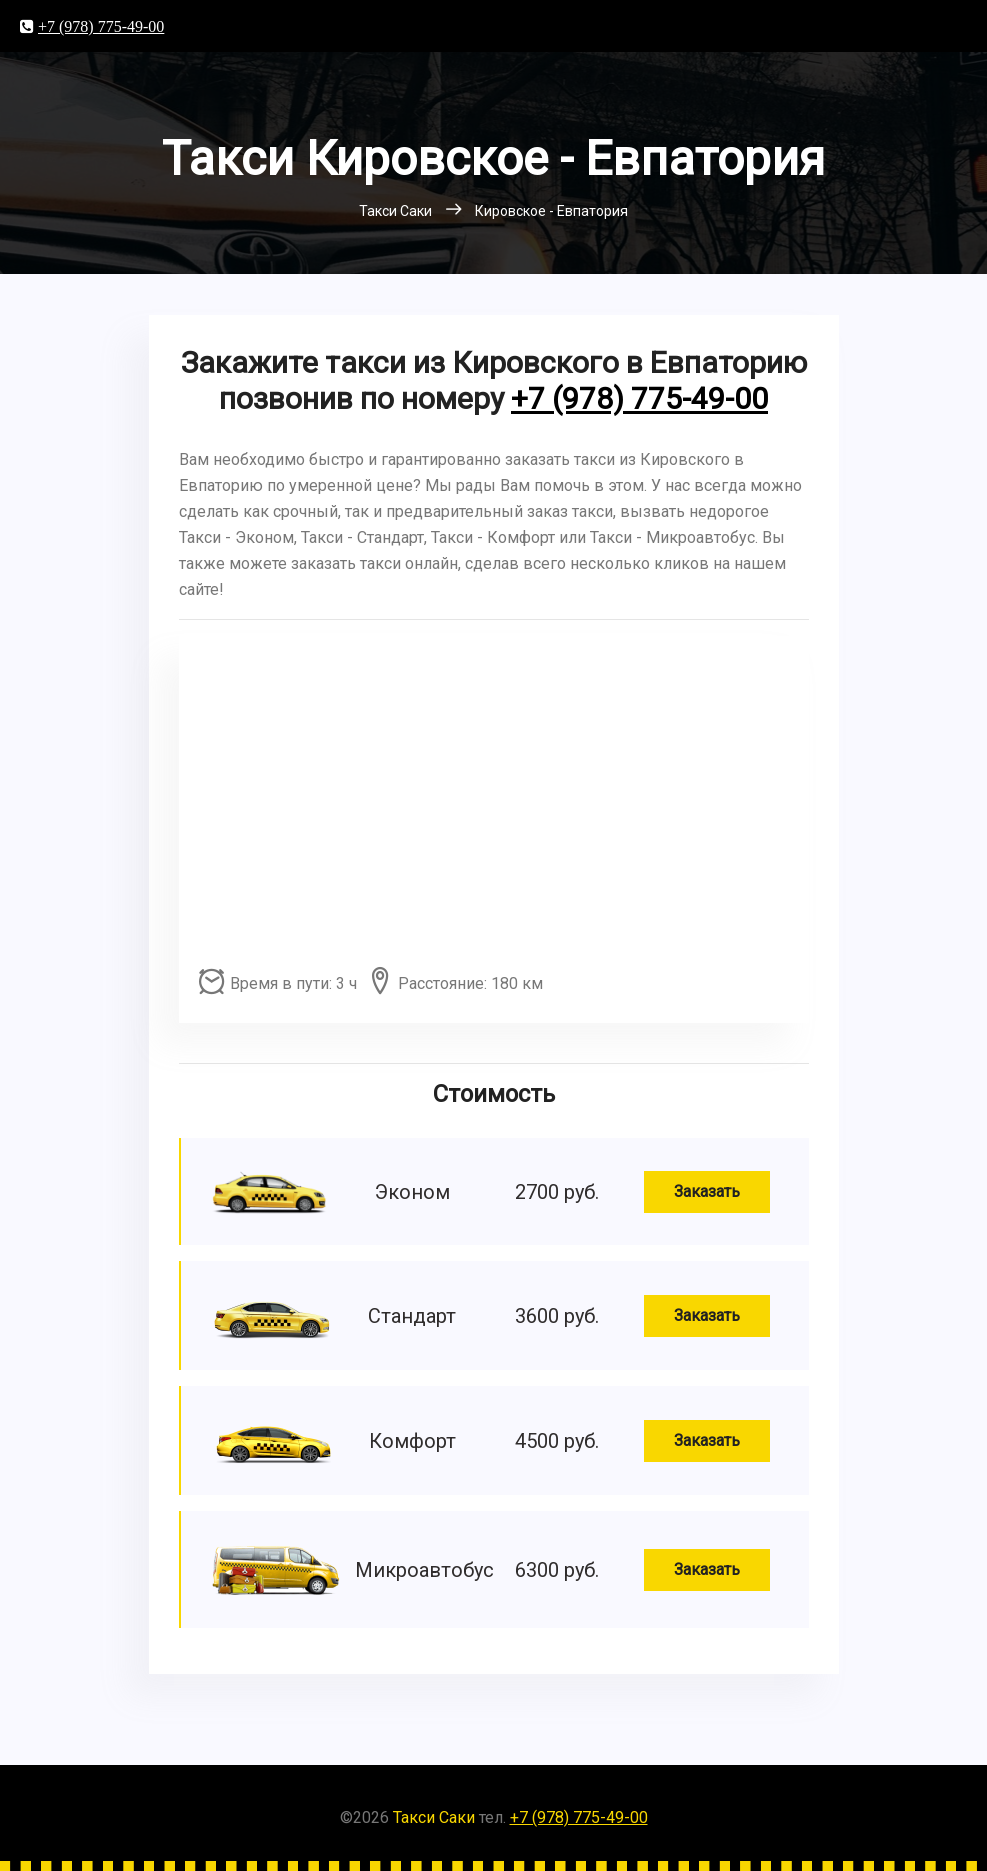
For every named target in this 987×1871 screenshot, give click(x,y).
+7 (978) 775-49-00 (101, 26)
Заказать (707, 1191)
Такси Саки (434, 1817)
